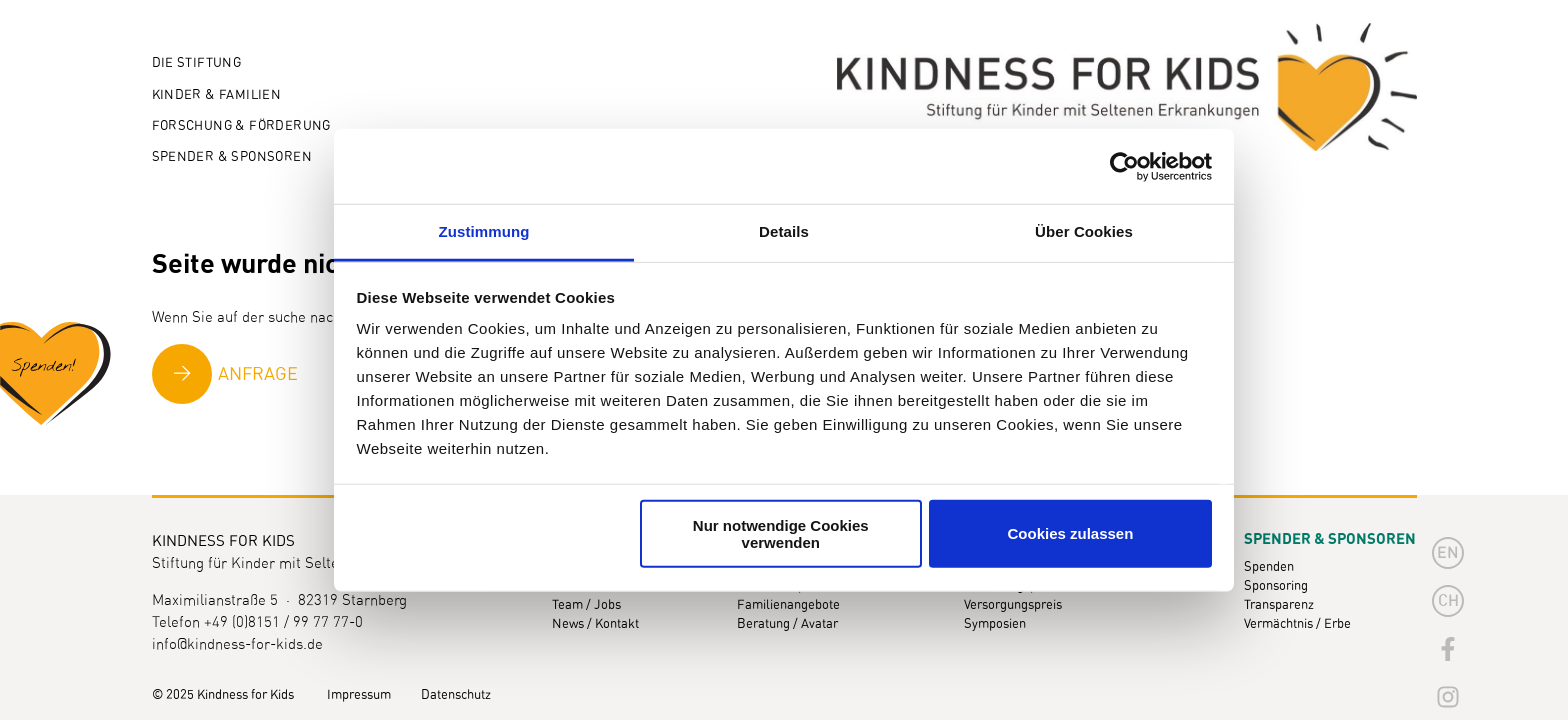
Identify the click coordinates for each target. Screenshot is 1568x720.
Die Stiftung (197, 63)
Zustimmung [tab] (484, 231)
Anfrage (258, 375)
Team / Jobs (586, 605)
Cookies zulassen (1070, 533)
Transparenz (1279, 605)
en (1448, 553)
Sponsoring (1276, 586)
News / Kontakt (595, 624)
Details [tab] (784, 231)
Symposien (995, 624)
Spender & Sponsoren (232, 157)
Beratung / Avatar (787, 624)
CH (1448, 601)
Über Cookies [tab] (1084, 231)
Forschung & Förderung (241, 126)
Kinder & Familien (217, 95)
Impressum (359, 695)
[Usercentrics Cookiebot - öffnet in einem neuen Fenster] (1124, 166)
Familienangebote (788, 605)
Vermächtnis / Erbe (1297, 624)
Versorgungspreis (1013, 605)
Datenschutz (456, 695)
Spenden (1269, 567)
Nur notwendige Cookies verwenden (781, 533)
